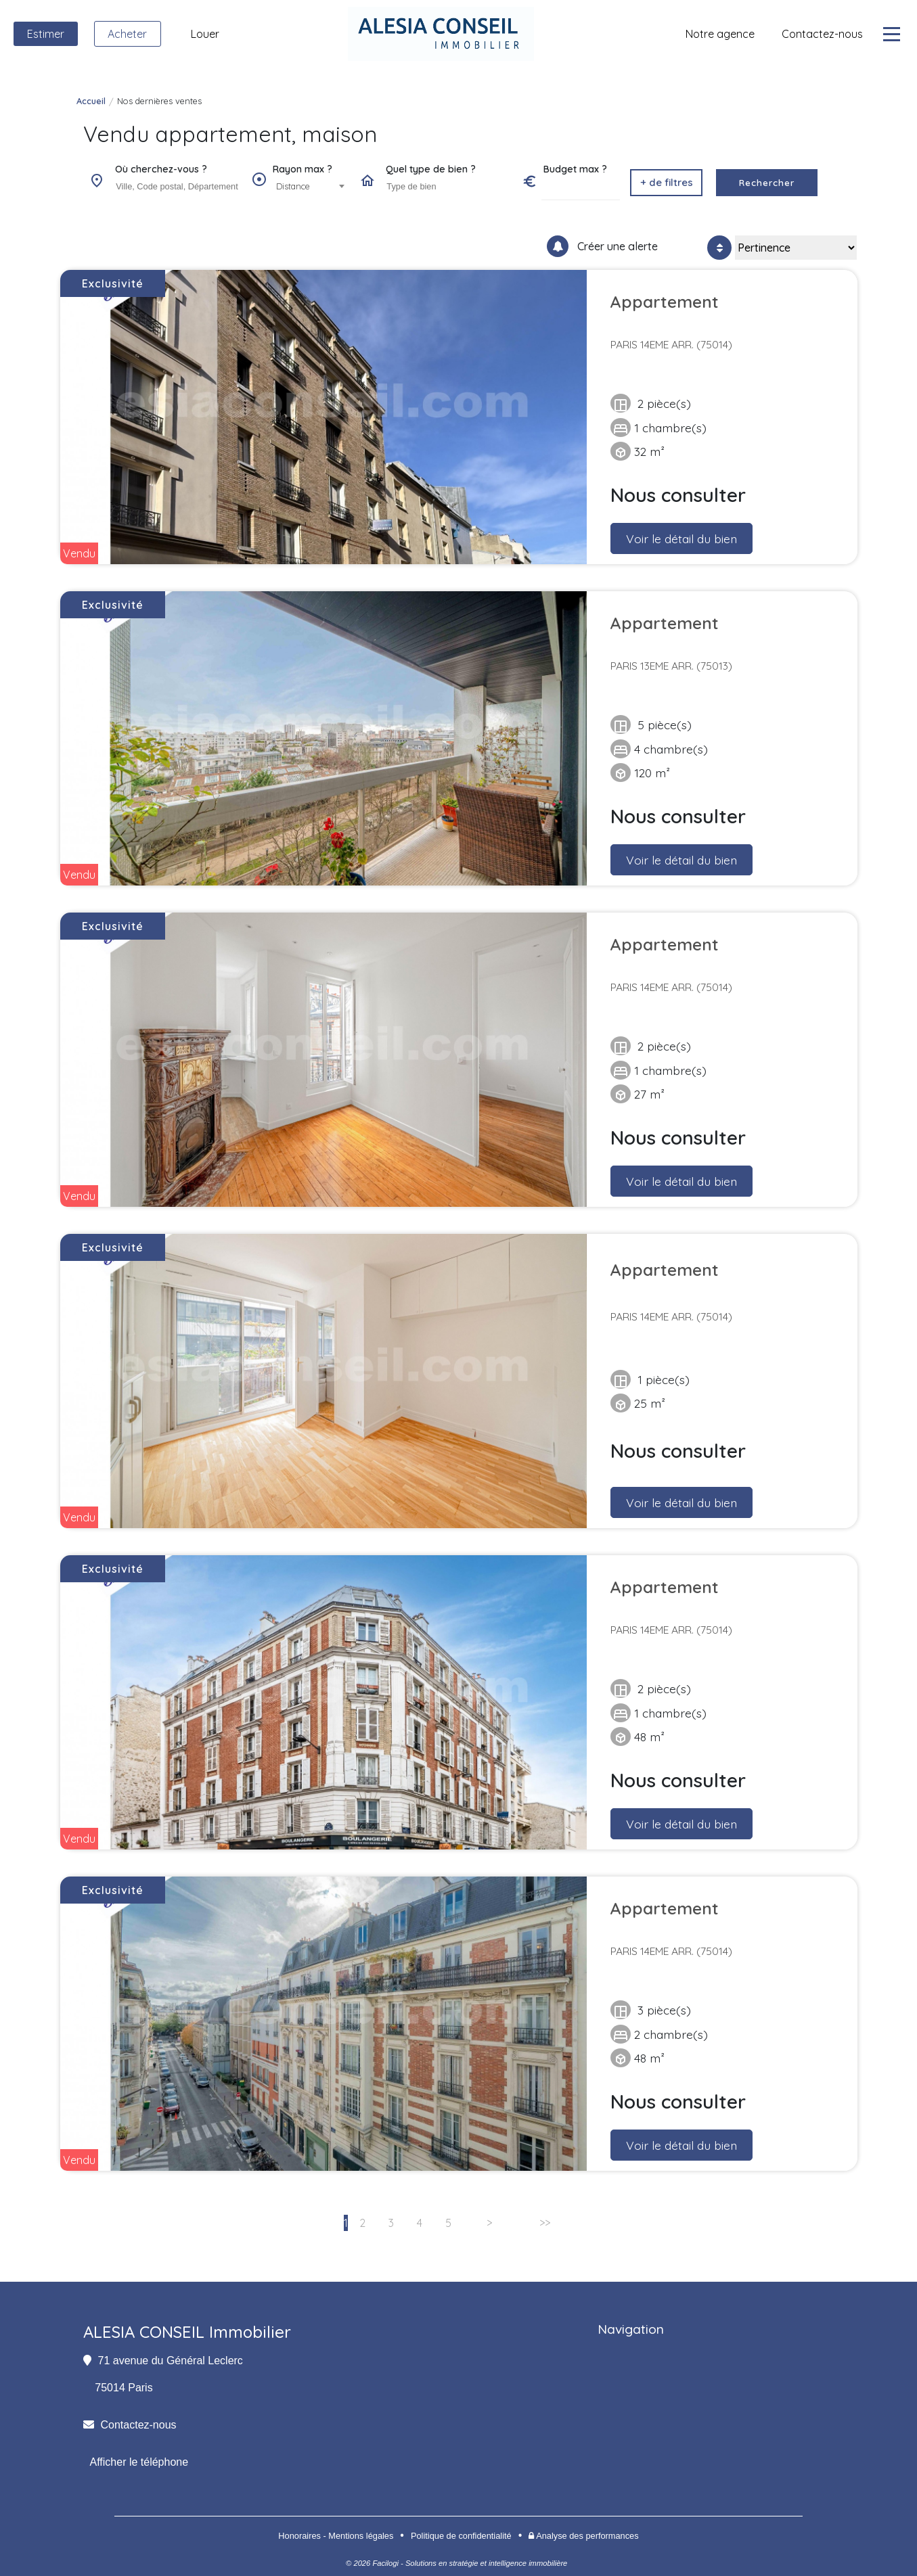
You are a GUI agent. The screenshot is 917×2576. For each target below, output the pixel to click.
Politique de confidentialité (461, 2536)
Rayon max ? (302, 169)
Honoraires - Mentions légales (335, 2536)
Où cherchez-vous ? (161, 169)
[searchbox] (178, 186)
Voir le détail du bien (681, 538)
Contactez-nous (139, 2425)
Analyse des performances (583, 2536)
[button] (666, 182)
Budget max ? (575, 169)
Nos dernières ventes (159, 100)
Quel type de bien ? (431, 169)
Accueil (91, 100)
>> (544, 2223)
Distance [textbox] (293, 186)
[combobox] (176, 187)
